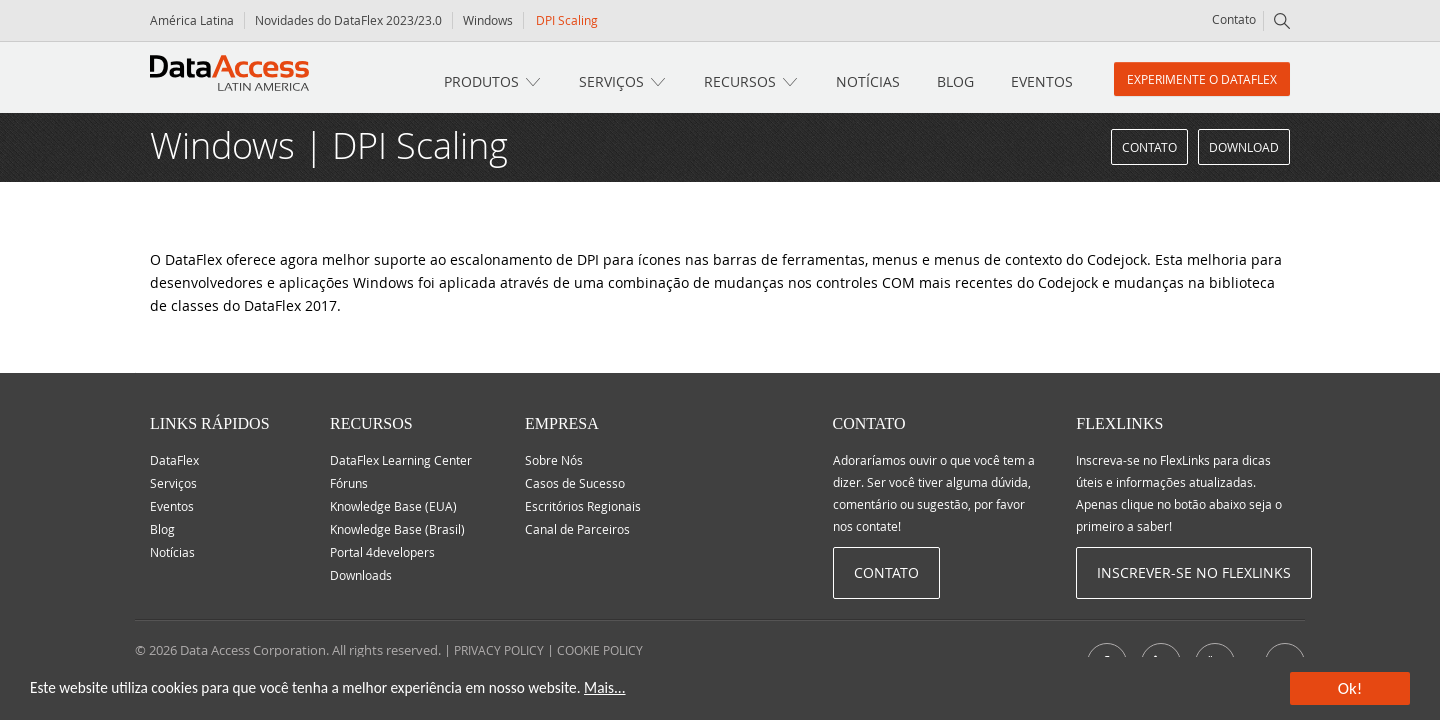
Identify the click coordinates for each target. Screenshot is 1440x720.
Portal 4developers (382, 552)
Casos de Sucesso (575, 483)
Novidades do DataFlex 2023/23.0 (348, 20)
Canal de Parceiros (577, 529)
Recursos (740, 81)
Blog (955, 81)
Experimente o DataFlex (1202, 79)
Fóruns (349, 483)
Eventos (1042, 81)
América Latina (192, 20)
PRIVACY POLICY (499, 650)
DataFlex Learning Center (401, 460)
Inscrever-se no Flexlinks (1194, 572)
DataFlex (174, 460)
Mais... (604, 687)
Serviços (611, 81)
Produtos (481, 81)
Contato (1234, 19)
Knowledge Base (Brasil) (397, 529)
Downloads (361, 575)
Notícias (868, 81)
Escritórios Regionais (583, 506)
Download (1244, 147)
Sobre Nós (554, 460)
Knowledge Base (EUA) (393, 506)
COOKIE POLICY (600, 650)
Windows (488, 20)
